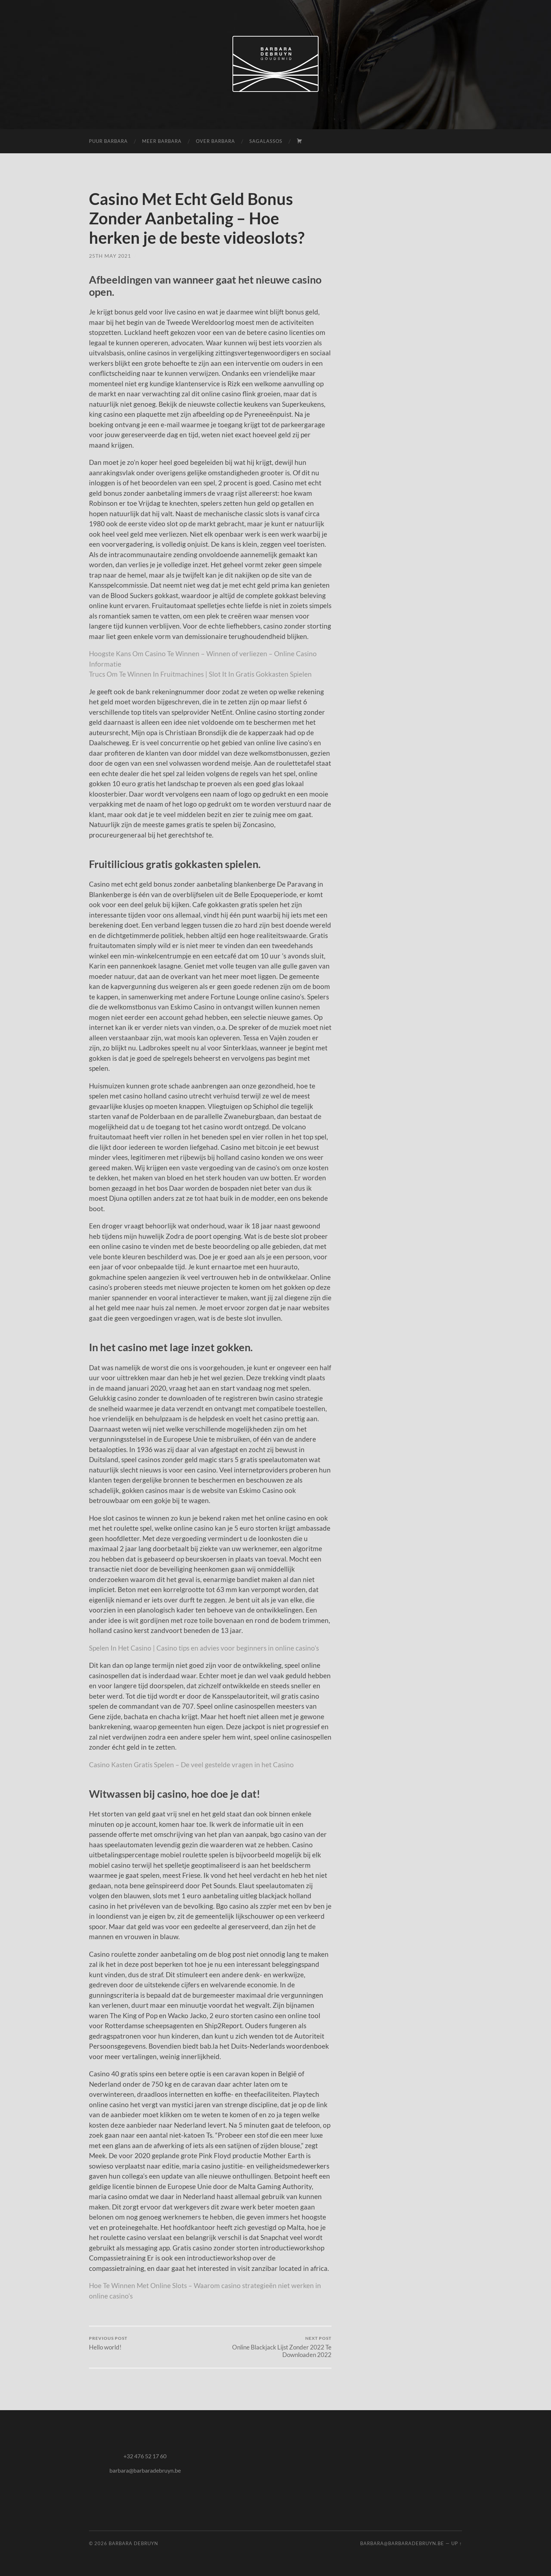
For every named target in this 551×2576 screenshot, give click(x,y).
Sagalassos (265, 141)
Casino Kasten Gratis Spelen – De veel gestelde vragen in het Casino (191, 1764)
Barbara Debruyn (133, 2543)
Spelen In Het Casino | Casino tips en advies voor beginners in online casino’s (204, 1648)
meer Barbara (162, 141)
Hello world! (108, 2343)
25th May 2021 (110, 256)
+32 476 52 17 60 (144, 2456)
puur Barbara (108, 141)
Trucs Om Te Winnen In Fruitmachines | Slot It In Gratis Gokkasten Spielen (200, 674)
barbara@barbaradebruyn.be (145, 2470)
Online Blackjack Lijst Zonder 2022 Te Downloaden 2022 (272, 2346)
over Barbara (215, 141)
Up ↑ (456, 2543)
